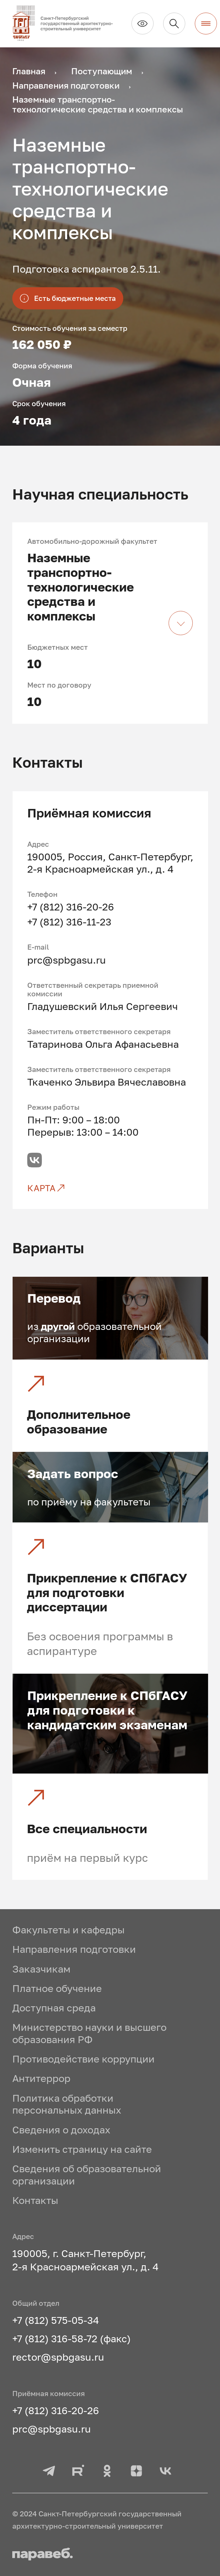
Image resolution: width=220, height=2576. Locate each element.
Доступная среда (54, 2007)
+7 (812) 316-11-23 (69, 921)
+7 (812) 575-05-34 (55, 2320)
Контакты (35, 2200)
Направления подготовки (74, 1949)
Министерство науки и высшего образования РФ (89, 2033)
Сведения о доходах (61, 2129)
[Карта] (110, 1188)
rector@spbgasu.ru (58, 2357)
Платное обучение (57, 1988)
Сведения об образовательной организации (86, 2175)
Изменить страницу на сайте (82, 2149)
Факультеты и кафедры (68, 1929)
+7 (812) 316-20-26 (70, 907)
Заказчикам (41, 1969)
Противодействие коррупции (83, 2059)
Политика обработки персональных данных (66, 2104)
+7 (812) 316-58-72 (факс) (71, 2338)
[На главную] (67, 23)
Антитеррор (41, 2078)
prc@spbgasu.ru (66, 960)
